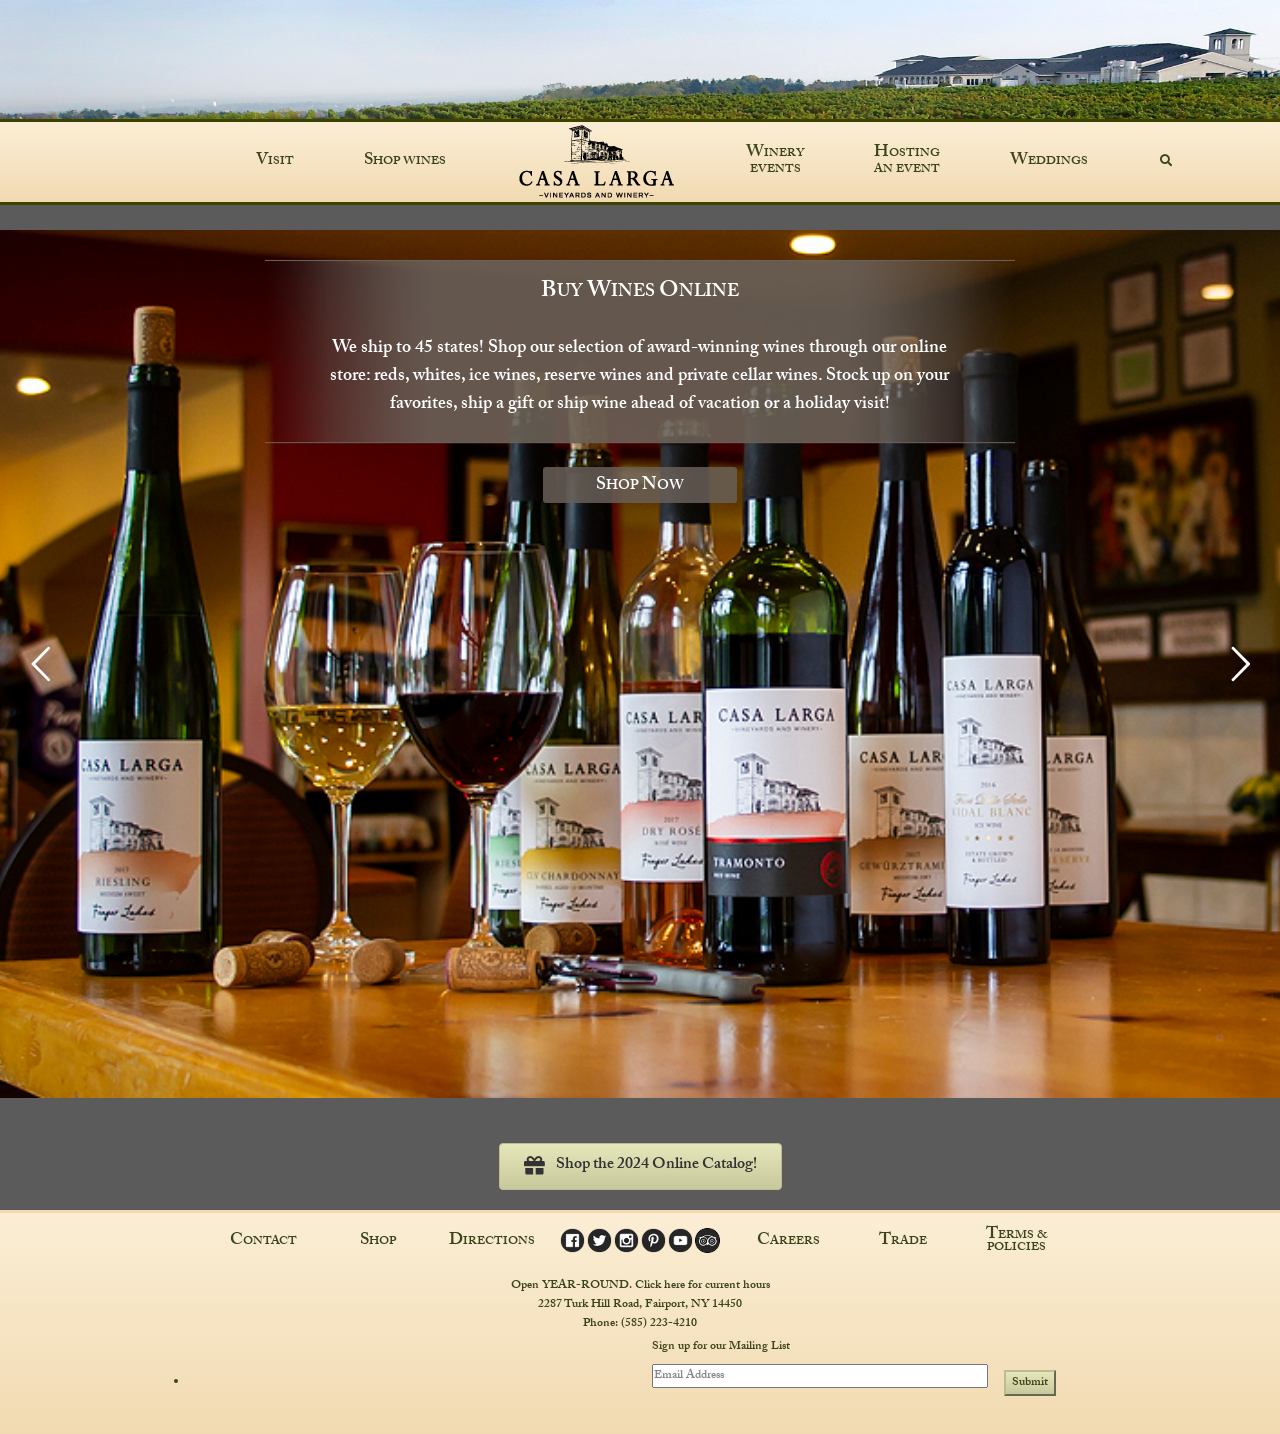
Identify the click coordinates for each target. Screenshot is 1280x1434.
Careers (788, 1242)
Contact (263, 1242)
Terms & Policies (1017, 1242)
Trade (903, 1242)
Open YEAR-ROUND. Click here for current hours (640, 1286)
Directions (492, 1242)
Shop (378, 1242)
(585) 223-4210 (659, 1324)
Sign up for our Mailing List (721, 1348)
